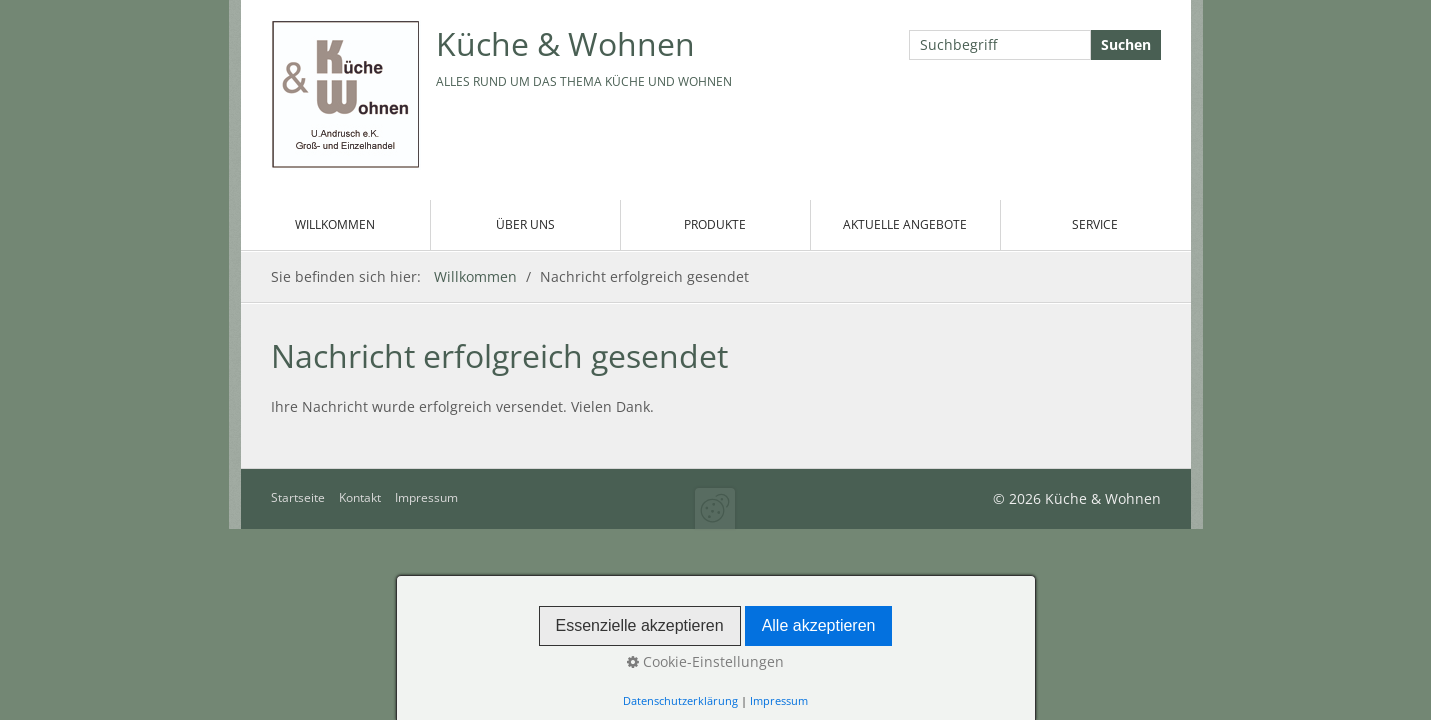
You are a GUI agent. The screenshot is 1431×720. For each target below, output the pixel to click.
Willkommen (335, 224)
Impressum (426, 497)
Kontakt (360, 497)
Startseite (298, 497)
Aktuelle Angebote (905, 224)
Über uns (525, 224)
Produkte (715, 224)
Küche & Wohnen (565, 43)
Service (1095, 224)
